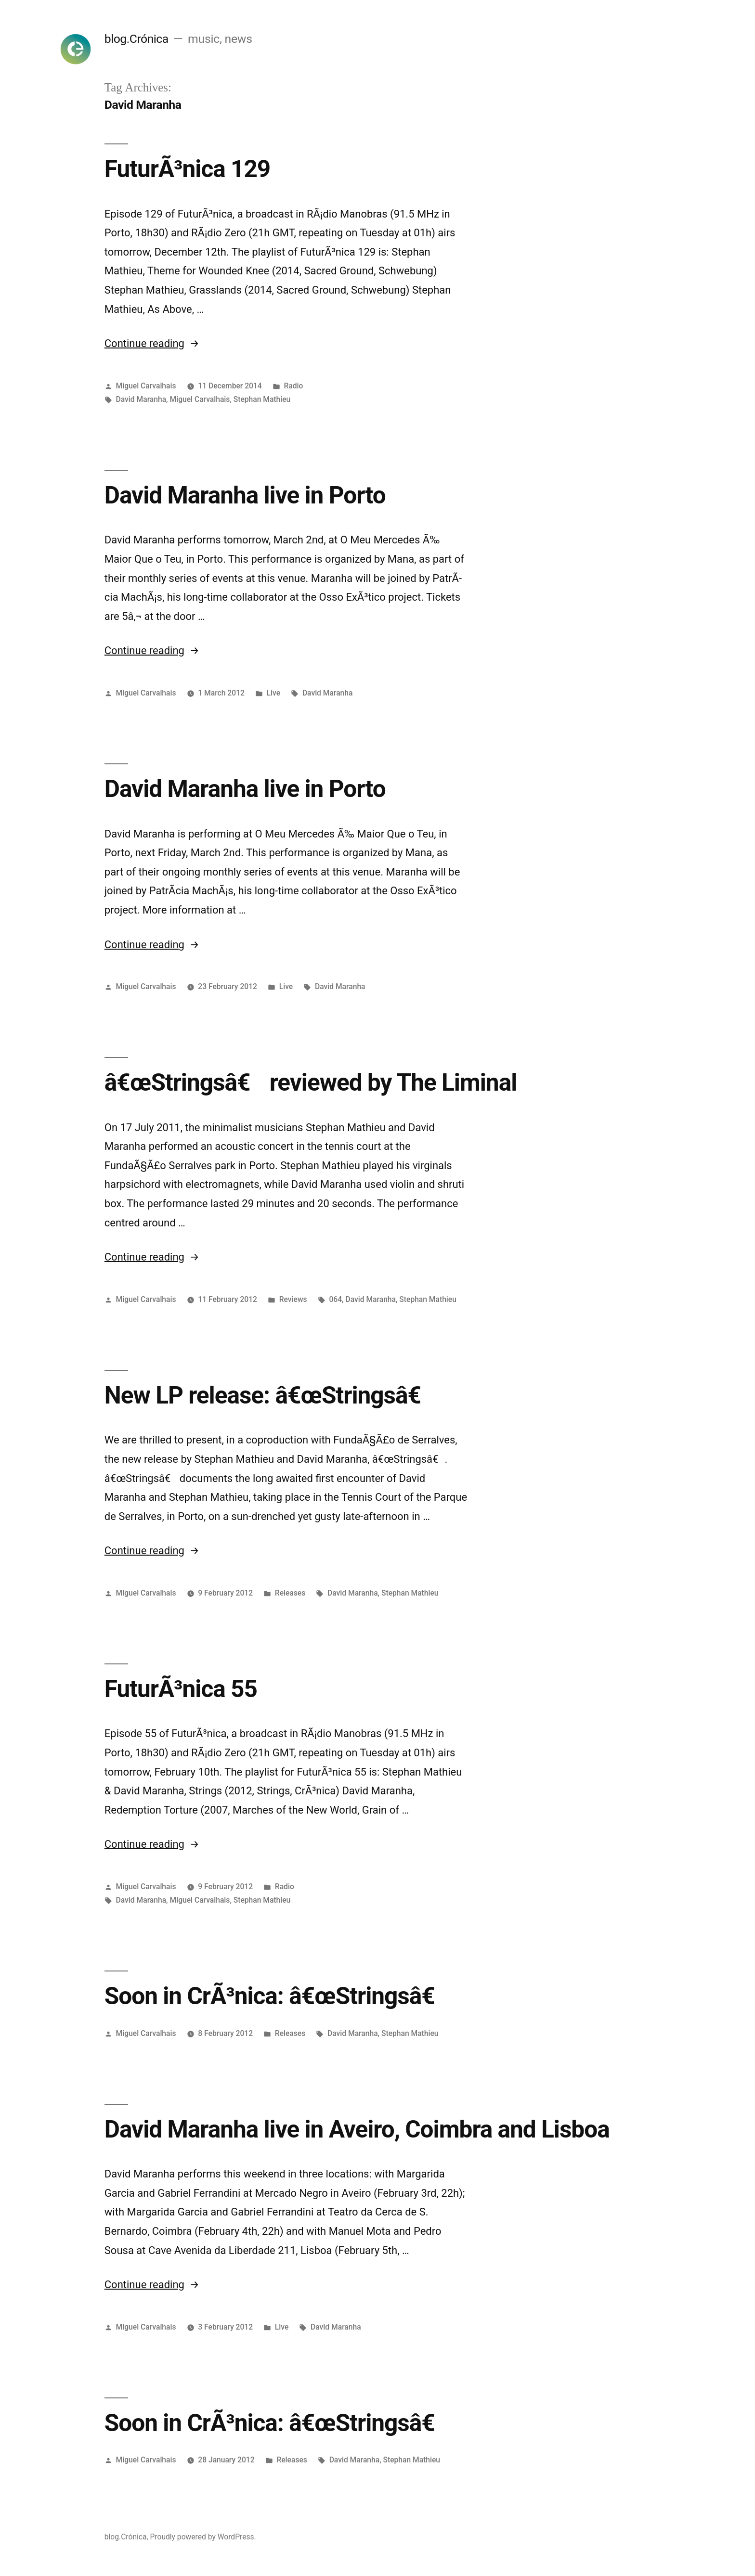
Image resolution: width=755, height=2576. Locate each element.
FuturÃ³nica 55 (180, 1689)
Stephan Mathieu (262, 399)
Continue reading (151, 343)
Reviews (293, 1299)
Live (273, 692)
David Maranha (141, 399)
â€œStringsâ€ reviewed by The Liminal (310, 1082)
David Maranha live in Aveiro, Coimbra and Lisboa (357, 2129)
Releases (290, 1592)
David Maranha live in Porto (245, 495)
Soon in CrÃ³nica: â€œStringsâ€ (276, 1996)
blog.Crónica (136, 39)
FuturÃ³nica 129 (187, 169)
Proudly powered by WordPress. (203, 2536)
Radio (293, 385)
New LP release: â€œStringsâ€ (269, 1395)
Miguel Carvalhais (146, 385)
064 (335, 1299)
